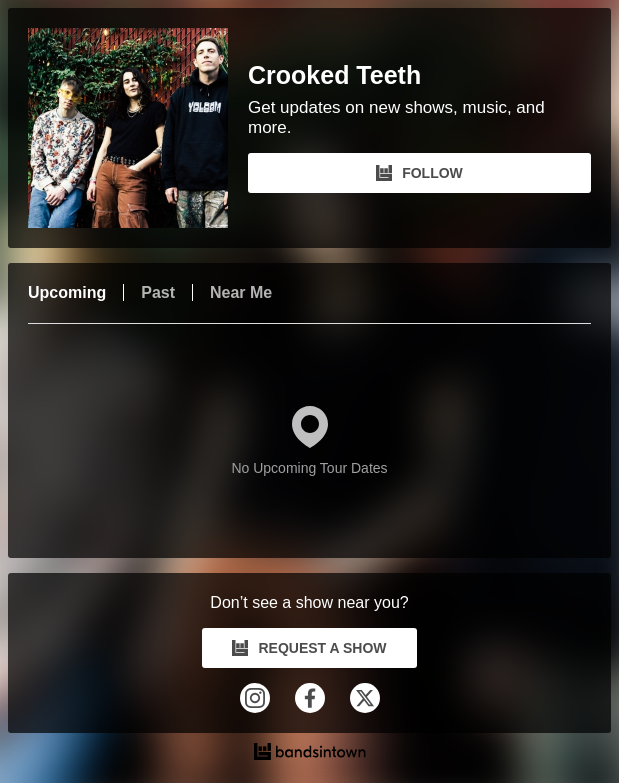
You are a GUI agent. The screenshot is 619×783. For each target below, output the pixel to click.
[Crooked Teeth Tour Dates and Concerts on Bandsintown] (309, 754)
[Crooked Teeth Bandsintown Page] (138, 128)
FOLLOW (419, 173)
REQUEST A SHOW (309, 648)
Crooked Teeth (334, 75)
